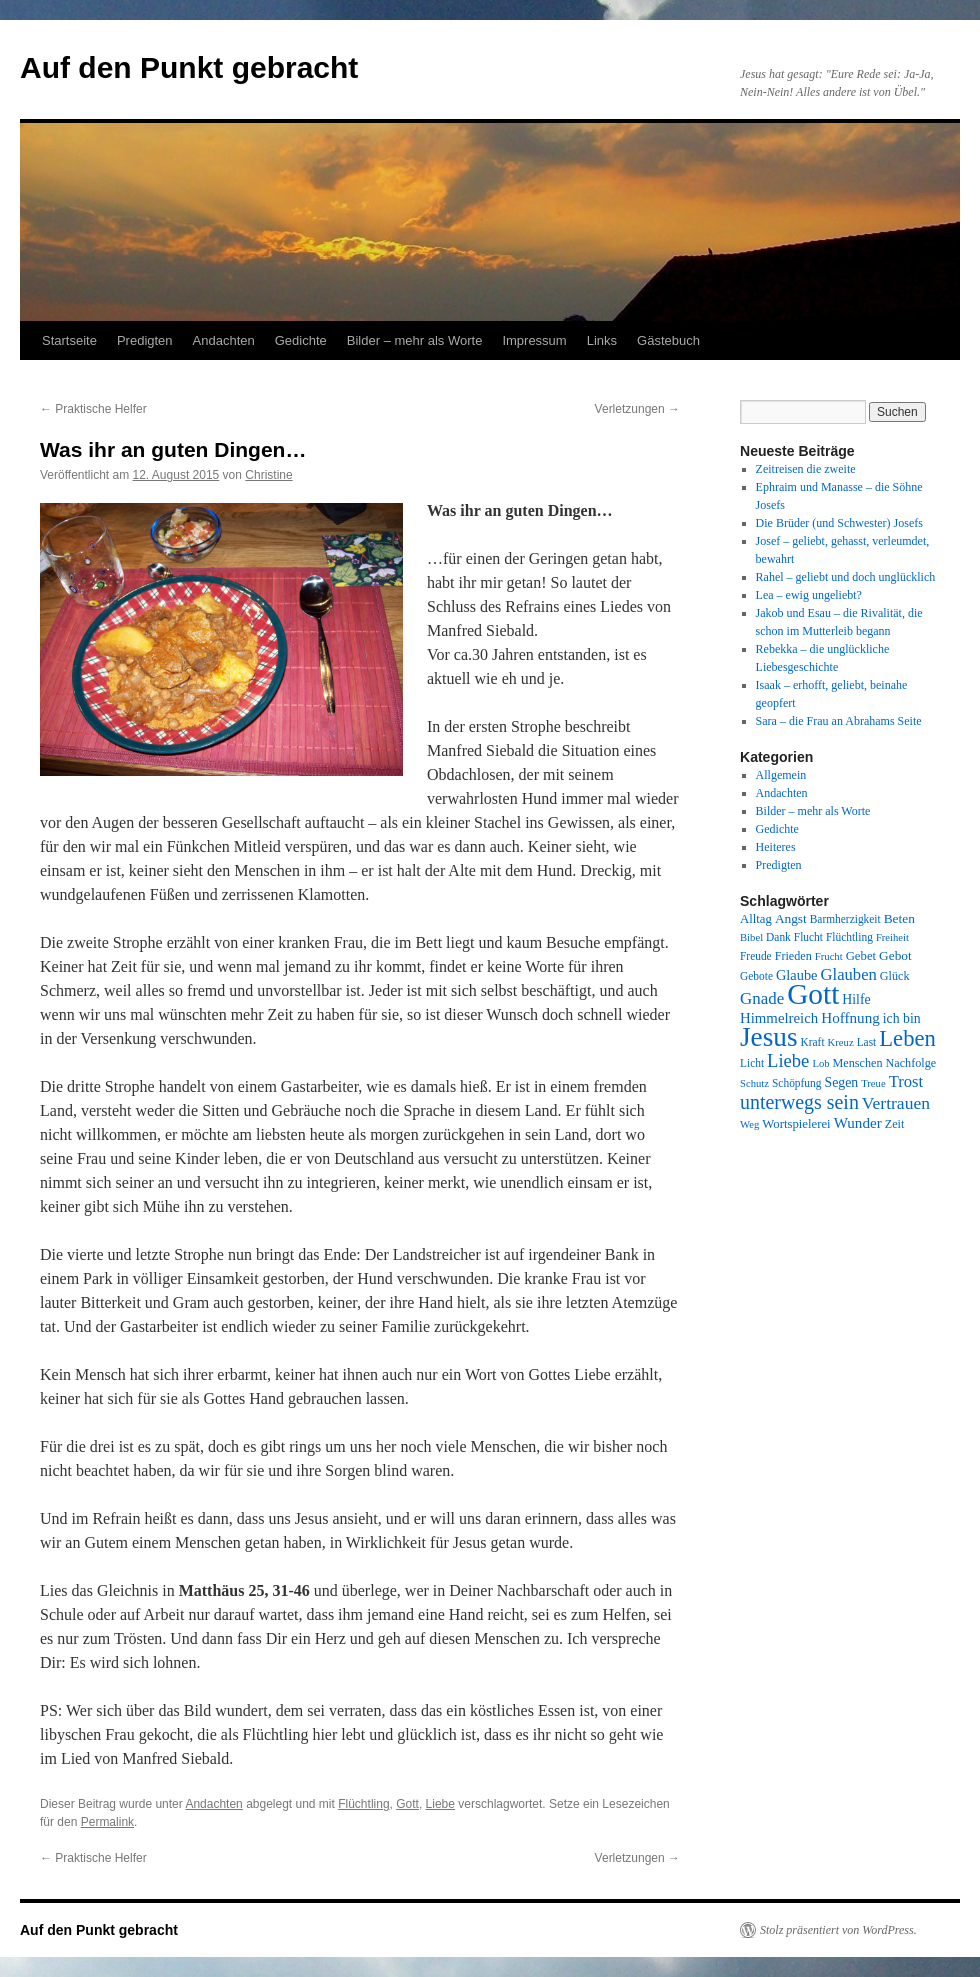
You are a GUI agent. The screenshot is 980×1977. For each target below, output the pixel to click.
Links (602, 340)
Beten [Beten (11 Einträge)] (899, 918)
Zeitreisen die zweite (806, 469)
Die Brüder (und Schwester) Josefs (839, 523)
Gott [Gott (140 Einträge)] (813, 994)
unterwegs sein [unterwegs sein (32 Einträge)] (799, 1102)
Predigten (145, 340)
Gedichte (301, 340)
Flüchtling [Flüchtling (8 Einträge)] (849, 937)
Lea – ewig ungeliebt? (809, 595)
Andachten (224, 340)
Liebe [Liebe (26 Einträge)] (788, 1060)
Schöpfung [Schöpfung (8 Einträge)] (796, 1083)
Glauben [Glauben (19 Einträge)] (849, 974)
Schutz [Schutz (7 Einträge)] (754, 1083)
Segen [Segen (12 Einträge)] (841, 1082)
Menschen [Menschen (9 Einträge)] (858, 1063)
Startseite (69, 340)
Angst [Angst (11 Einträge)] (791, 918)
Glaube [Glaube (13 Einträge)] (797, 975)
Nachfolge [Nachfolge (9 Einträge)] (911, 1063)
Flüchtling (363, 1804)
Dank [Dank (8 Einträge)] (778, 937)
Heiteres (776, 847)
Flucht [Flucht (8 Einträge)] (808, 937)
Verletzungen (637, 409)
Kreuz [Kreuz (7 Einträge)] (841, 1042)
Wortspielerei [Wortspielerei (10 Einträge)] (796, 1124)
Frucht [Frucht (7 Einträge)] (829, 956)
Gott (407, 1804)
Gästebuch (668, 340)
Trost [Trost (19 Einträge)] (906, 1081)
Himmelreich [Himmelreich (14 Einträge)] (779, 1018)
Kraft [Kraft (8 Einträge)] (813, 1042)
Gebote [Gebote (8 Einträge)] (756, 976)
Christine (268, 475)
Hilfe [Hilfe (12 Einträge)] (856, 999)
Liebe (440, 1804)
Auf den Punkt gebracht (189, 67)
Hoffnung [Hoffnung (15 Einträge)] (850, 1018)
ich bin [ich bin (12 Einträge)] (902, 1018)
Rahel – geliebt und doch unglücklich (846, 577)
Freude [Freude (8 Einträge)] (756, 956)
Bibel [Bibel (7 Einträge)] (751, 937)
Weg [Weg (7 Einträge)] (749, 1124)
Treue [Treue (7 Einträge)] (873, 1083)
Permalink (107, 1822)
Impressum (534, 340)
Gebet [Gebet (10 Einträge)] (861, 956)
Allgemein (781, 775)
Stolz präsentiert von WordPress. (838, 1930)
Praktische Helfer (93, 409)
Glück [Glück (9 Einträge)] (895, 976)
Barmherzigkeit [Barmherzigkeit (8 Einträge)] (845, 919)
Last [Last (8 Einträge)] (867, 1042)
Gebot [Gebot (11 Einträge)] (895, 955)
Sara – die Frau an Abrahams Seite (839, 721)
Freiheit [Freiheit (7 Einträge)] (892, 937)
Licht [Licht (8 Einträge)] (752, 1063)
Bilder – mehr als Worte (415, 340)
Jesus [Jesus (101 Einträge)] (769, 1037)
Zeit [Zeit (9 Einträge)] (895, 1124)
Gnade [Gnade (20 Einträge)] (762, 998)
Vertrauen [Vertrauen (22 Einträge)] (896, 1103)
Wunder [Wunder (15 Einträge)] (858, 1123)
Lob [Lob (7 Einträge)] (820, 1063)
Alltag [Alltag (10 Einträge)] (756, 919)
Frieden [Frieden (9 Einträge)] (793, 956)
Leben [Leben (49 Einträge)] (907, 1038)
